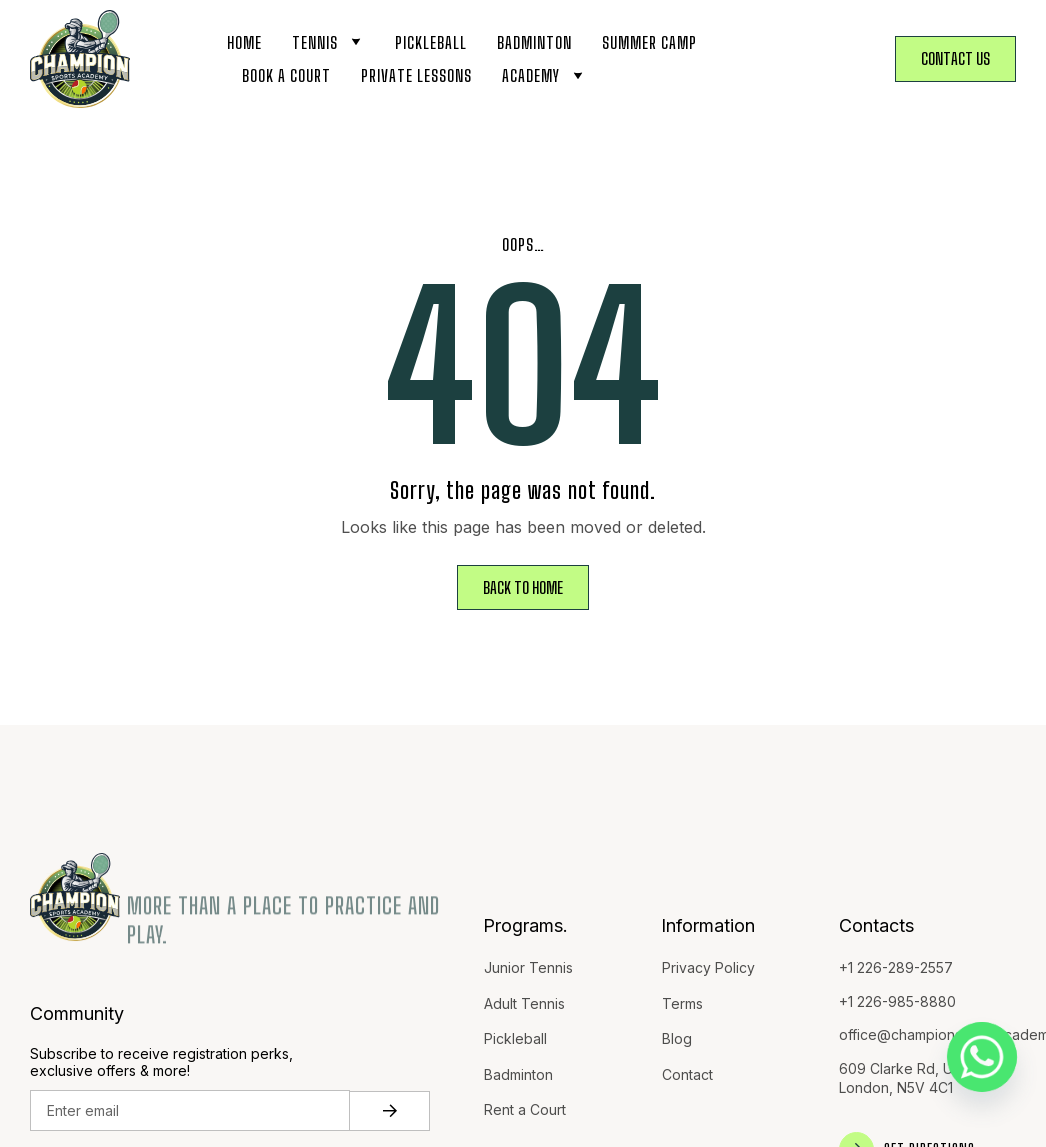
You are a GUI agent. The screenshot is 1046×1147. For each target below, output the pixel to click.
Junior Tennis (528, 967)
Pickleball (431, 42)
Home (244, 42)
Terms (682, 1003)
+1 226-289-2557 (896, 967)
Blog (677, 1038)
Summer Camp (649, 42)
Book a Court (286, 75)
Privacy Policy (708, 967)
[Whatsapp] (982, 1057)
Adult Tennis (524, 1003)
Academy (544, 75)
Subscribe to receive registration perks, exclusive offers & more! (161, 1062)
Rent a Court (525, 1109)
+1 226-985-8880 (897, 1001)
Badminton (534, 42)
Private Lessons (416, 75)
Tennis (328, 42)
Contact (687, 1074)
